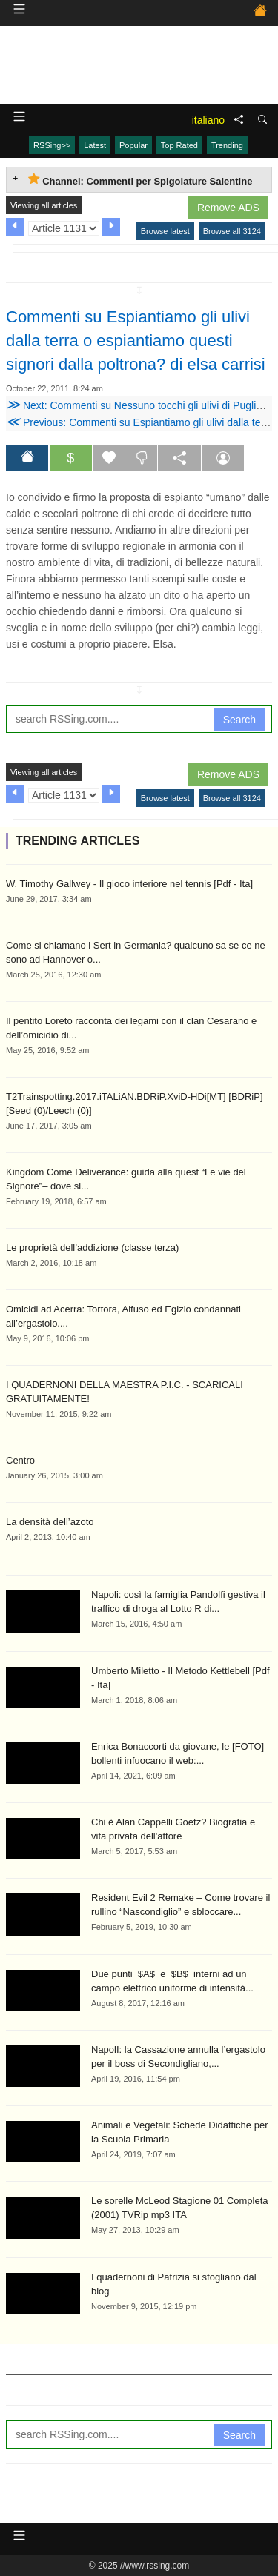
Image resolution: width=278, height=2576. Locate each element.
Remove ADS (228, 207)
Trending (227, 145)
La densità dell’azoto (50, 1521)
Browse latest (165, 231)
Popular (133, 145)
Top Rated (179, 145)
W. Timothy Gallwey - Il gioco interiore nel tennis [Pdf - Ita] (129, 883)
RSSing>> (51, 145)
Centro (20, 1460)
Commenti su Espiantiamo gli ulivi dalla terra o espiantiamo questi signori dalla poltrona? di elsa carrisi (135, 341)
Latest (95, 145)
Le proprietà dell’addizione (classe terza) (92, 1247)
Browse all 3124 (232, 231)
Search (239, 720)
